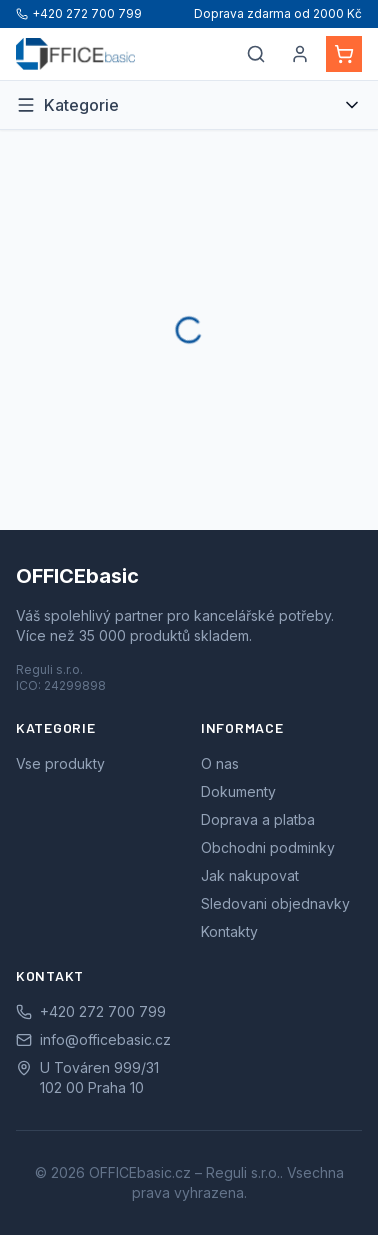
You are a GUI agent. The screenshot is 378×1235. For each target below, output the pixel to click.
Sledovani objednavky (275, 903)
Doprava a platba (258, 819)
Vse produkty (60, 763)
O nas (220, 763)
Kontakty (229, 931)
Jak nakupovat (250, 875)
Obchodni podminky (268, 847)
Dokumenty (238, 791)
